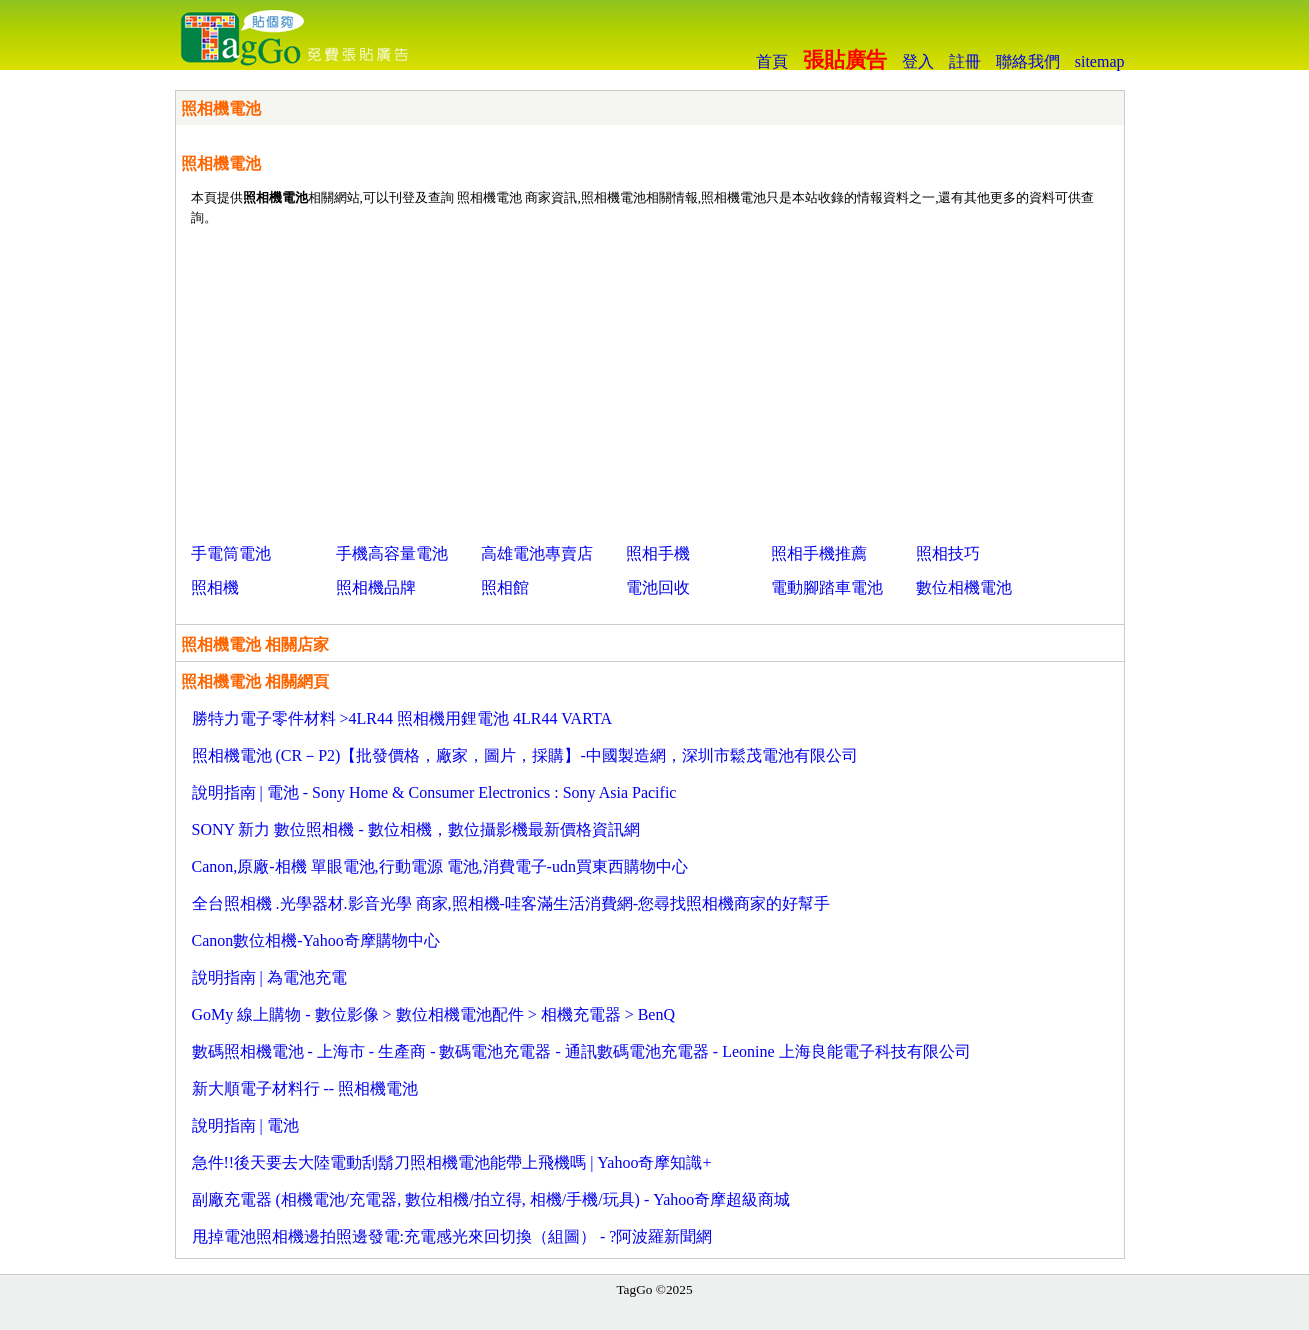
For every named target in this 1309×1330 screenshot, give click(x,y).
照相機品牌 (376, 587)
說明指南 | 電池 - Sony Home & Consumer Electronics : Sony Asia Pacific (434, 792)
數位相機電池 (964, 587)
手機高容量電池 (392, 553)
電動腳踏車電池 (827, 587)
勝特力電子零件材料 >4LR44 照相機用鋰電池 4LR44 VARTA (402, 718)
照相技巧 (948, 553)
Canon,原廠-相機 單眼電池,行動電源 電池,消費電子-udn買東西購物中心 (440, 866)
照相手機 (658, 553)
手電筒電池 (231, 553)
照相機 (215, 587)
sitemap (1100, 61)
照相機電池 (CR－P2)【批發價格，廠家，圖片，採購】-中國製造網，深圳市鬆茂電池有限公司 (525, 755)
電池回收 (658, 587)
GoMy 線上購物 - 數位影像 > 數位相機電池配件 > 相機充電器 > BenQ (434, 1014)
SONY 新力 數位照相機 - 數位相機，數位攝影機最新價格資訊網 (416, 829)
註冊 (965, 61)
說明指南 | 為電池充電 (269, 977)
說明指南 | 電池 (245, 1125)
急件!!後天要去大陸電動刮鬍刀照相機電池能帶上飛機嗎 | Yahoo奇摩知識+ (452, 1162)
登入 (918, 61)
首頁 (772, 61)
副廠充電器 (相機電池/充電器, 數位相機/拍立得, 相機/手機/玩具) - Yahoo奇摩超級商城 (491, 1199)
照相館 (505, 587)
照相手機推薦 (819, 553)
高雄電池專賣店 (537, 553)
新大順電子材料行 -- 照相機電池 (305, 1088)
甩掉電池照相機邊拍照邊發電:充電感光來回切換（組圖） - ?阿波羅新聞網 (452, 1236)
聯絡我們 (1028, 61)
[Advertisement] (650, 381)
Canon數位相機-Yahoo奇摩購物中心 (316, 940)
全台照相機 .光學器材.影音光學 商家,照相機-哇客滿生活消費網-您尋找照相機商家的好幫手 (511, 903)
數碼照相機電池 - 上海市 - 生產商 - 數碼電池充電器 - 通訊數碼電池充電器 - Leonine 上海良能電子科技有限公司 (581, 1051)
